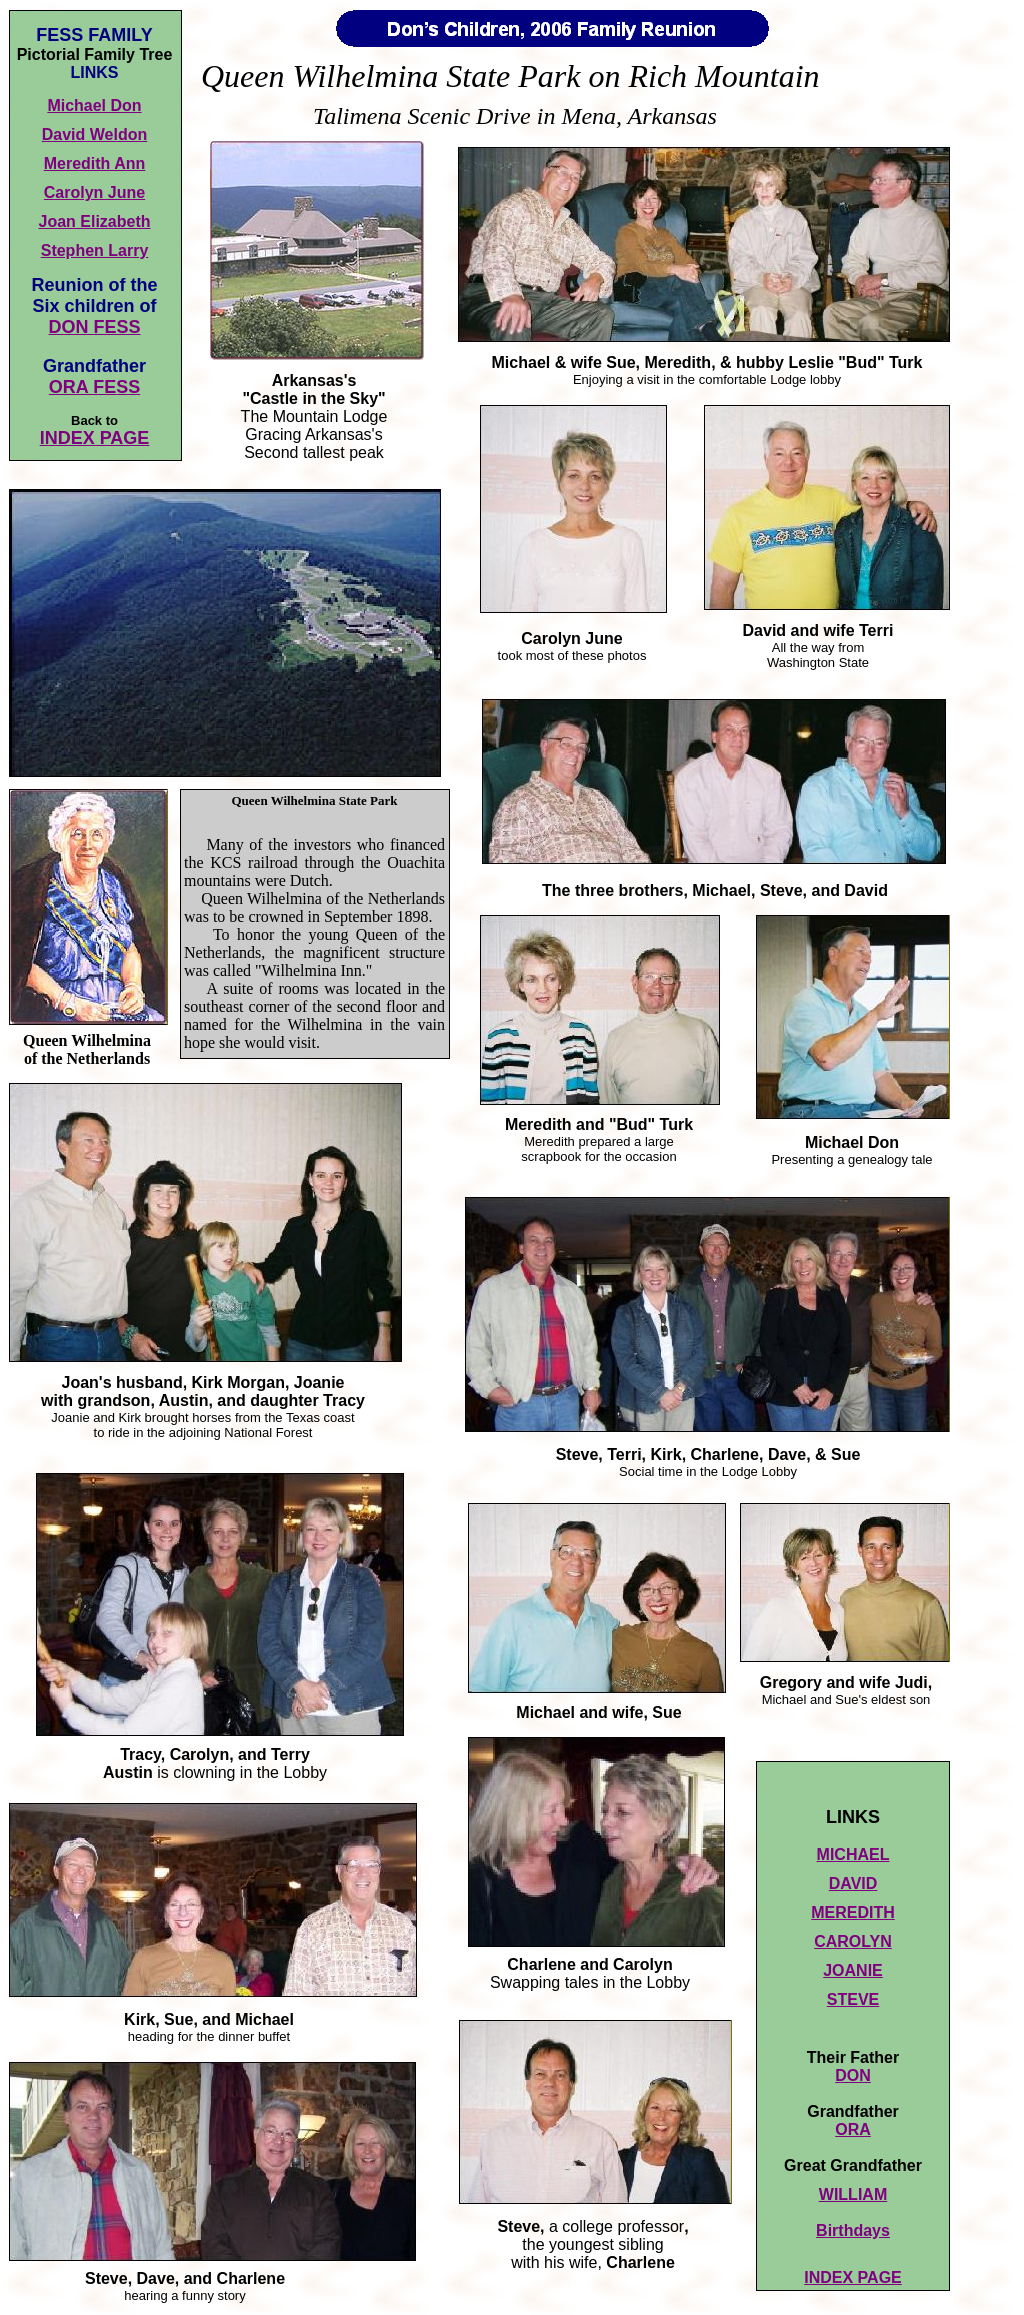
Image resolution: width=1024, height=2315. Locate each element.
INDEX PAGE (95, 438)
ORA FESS (94, 387)
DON (853, 2075)
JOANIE (853, 1970)
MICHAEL (853, 1854)
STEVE (853, 1999)
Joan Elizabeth (94, 221)
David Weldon (95, 134)
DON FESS (94, 327)
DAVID (853, 1883)
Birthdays (853, 2230)
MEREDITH (853, 1912)
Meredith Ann (95, 163)
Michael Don (94, 105)
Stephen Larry (95, 250)
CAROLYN (853, 1941)
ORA (853, 2129)
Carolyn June (94, 192)
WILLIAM (853, 2194)
